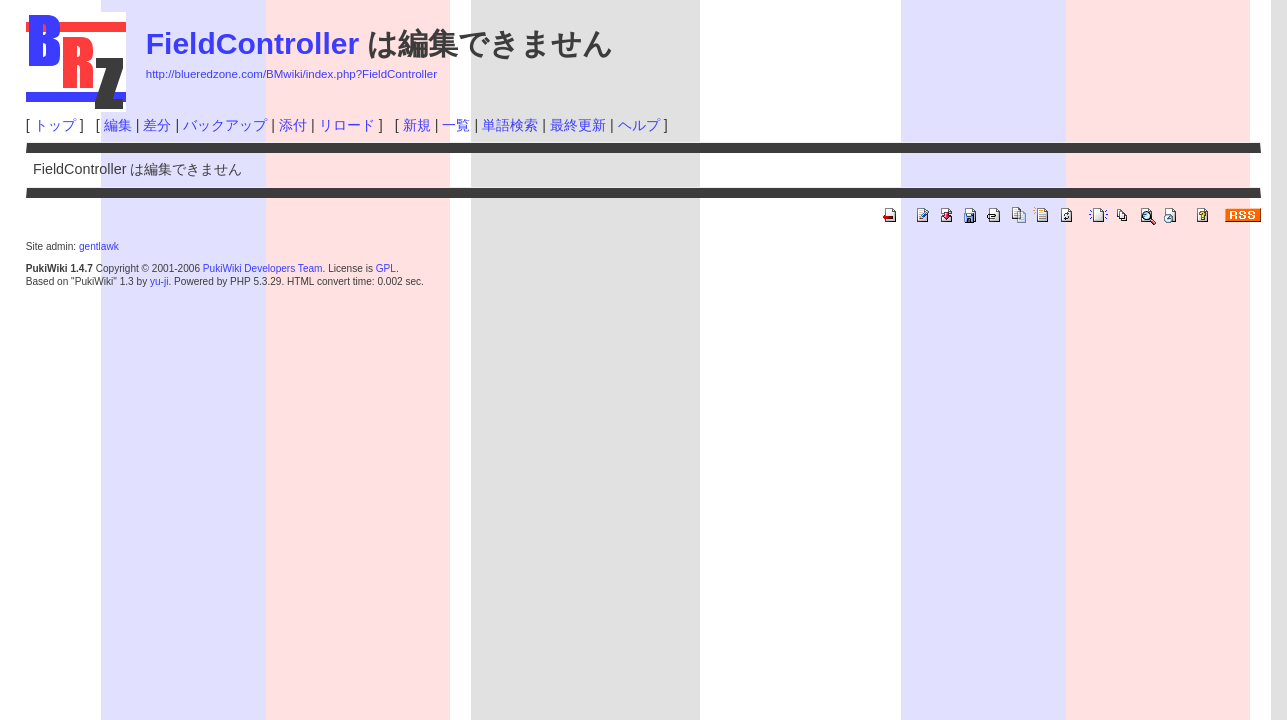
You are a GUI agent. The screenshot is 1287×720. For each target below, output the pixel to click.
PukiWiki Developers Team (263, 268)
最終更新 (578, 125)
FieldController (252, 43)
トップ (55, 125)
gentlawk (99, 246)
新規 (417, 125)
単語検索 (510, 125)
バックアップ (225, 125)
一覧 (456, 125)
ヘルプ (639, 125)
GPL (386, 268)
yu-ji (159, 281)
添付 (293, 125)
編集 (118, 125)
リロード (347, 125)
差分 (157, 125)
